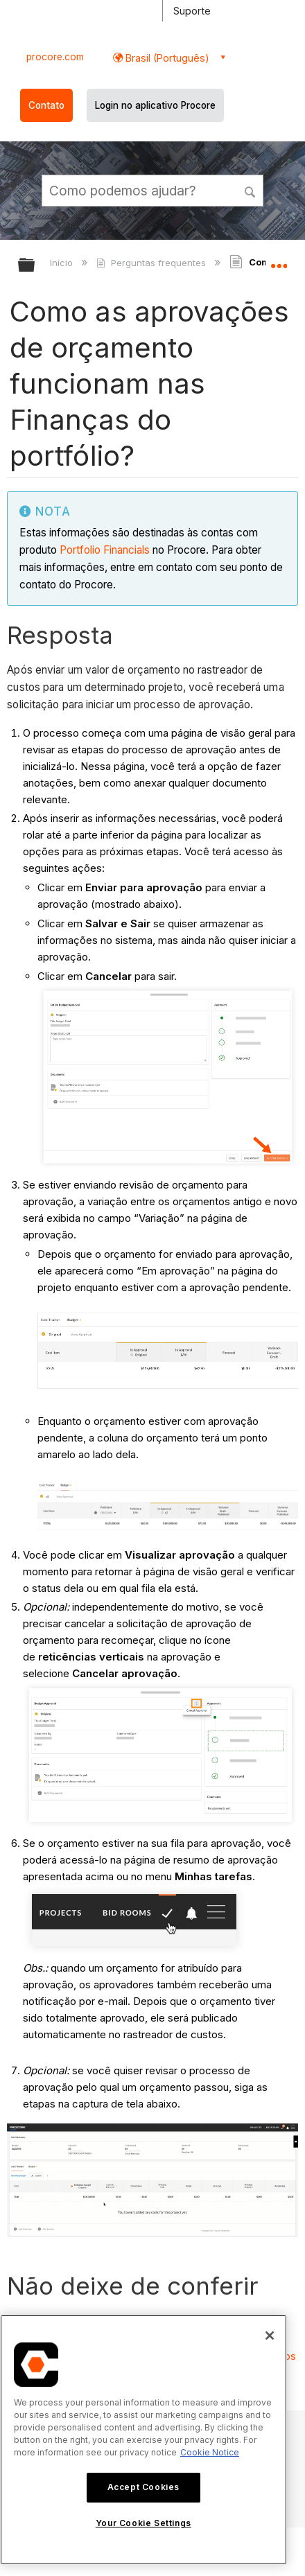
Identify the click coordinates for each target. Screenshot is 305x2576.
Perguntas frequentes (152, 262)
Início (63, 262)
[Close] (269, 2335)
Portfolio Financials (105, 550)
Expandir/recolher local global (278, 260)
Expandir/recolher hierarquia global (35, 266)
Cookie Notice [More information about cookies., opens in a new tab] (209, 2452)
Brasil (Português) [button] (166, 58)
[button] (250, 190)
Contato (46, 105)
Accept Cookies (143, 2487)
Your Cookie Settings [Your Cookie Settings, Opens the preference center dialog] (143, 2523)
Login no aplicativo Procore (155, 105)
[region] (143, 2440)
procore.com (55, 56)
